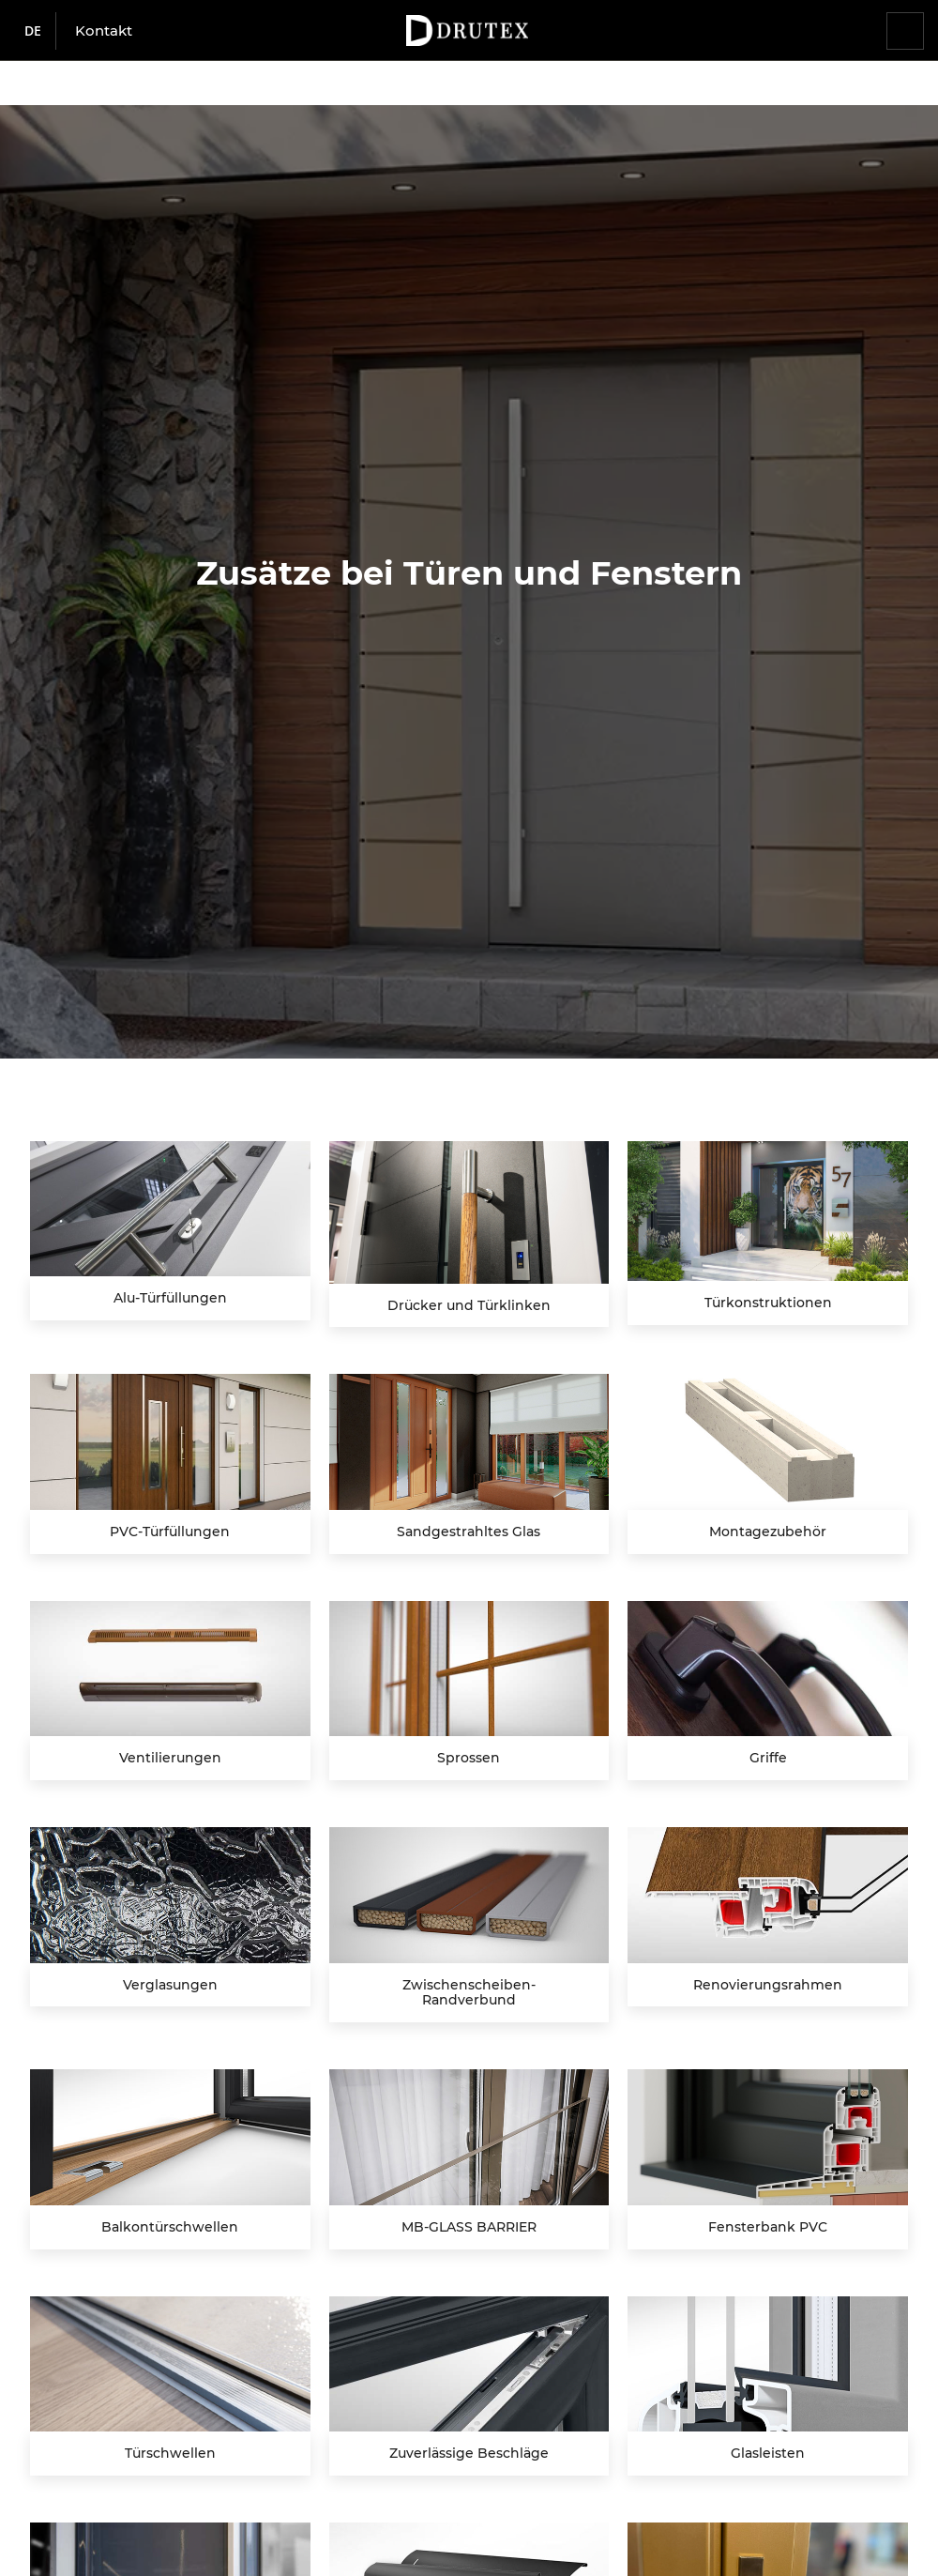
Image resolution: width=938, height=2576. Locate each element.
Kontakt (103, 30)
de (32, 30)
